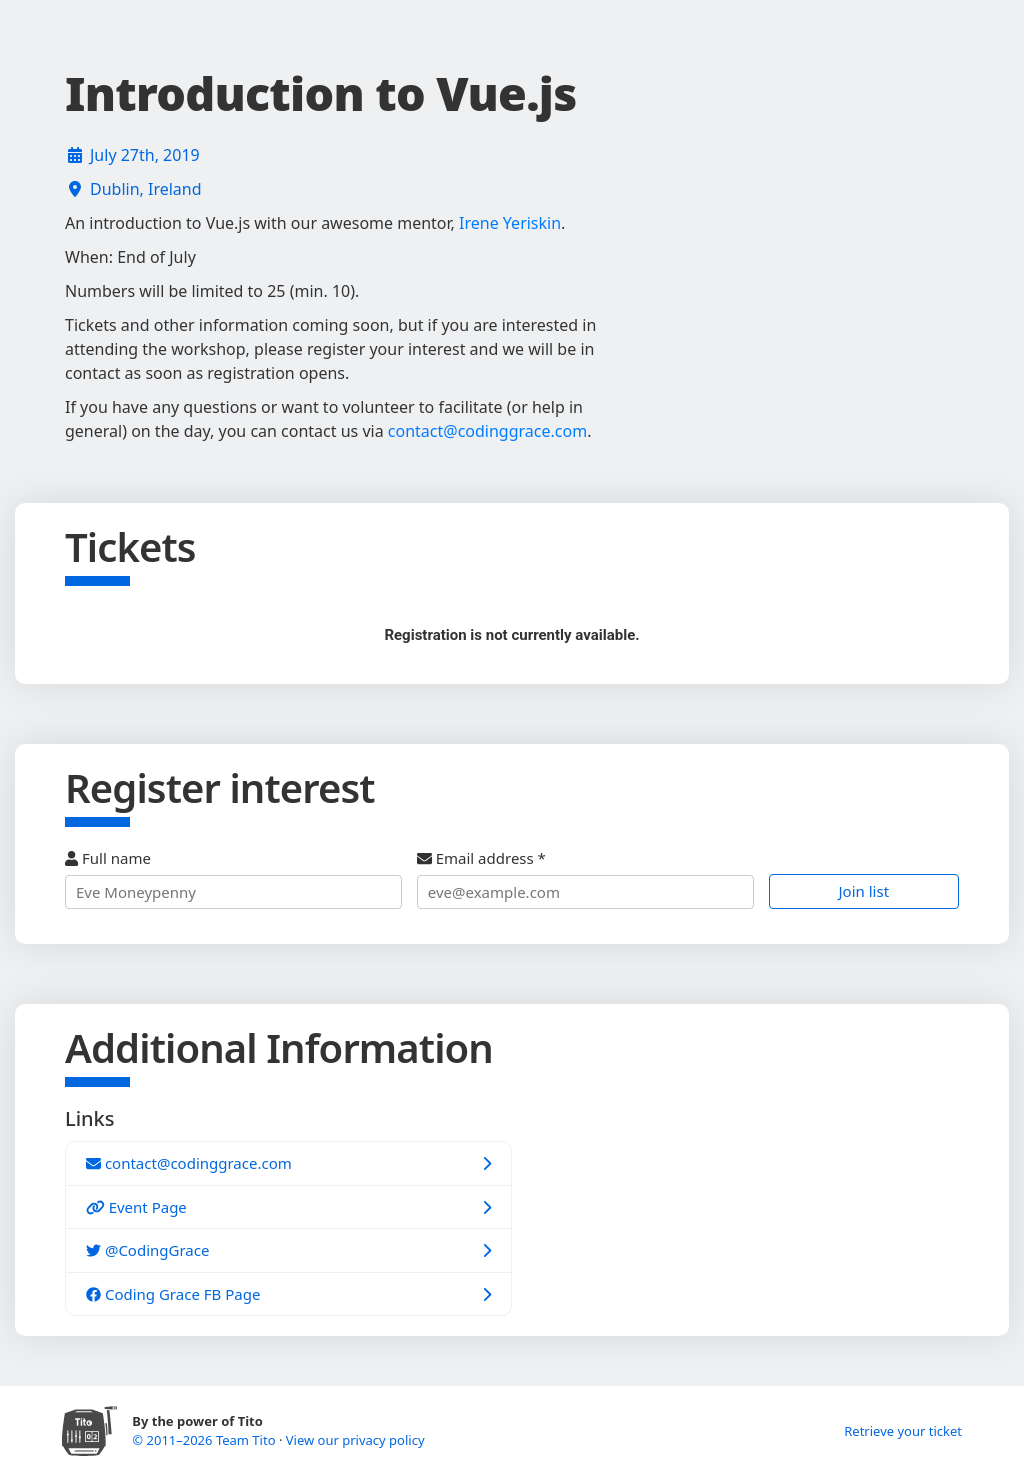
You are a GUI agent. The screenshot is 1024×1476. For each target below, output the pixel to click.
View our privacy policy (355, 1440)
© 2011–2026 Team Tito (205, 1440)
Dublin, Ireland (146, 189)
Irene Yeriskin (510, 223)
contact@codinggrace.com (487, 431)
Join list (864, 891)
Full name (233, 878)
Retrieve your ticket (903, 1431)
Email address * (585, 878)
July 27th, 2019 (145, 155)
